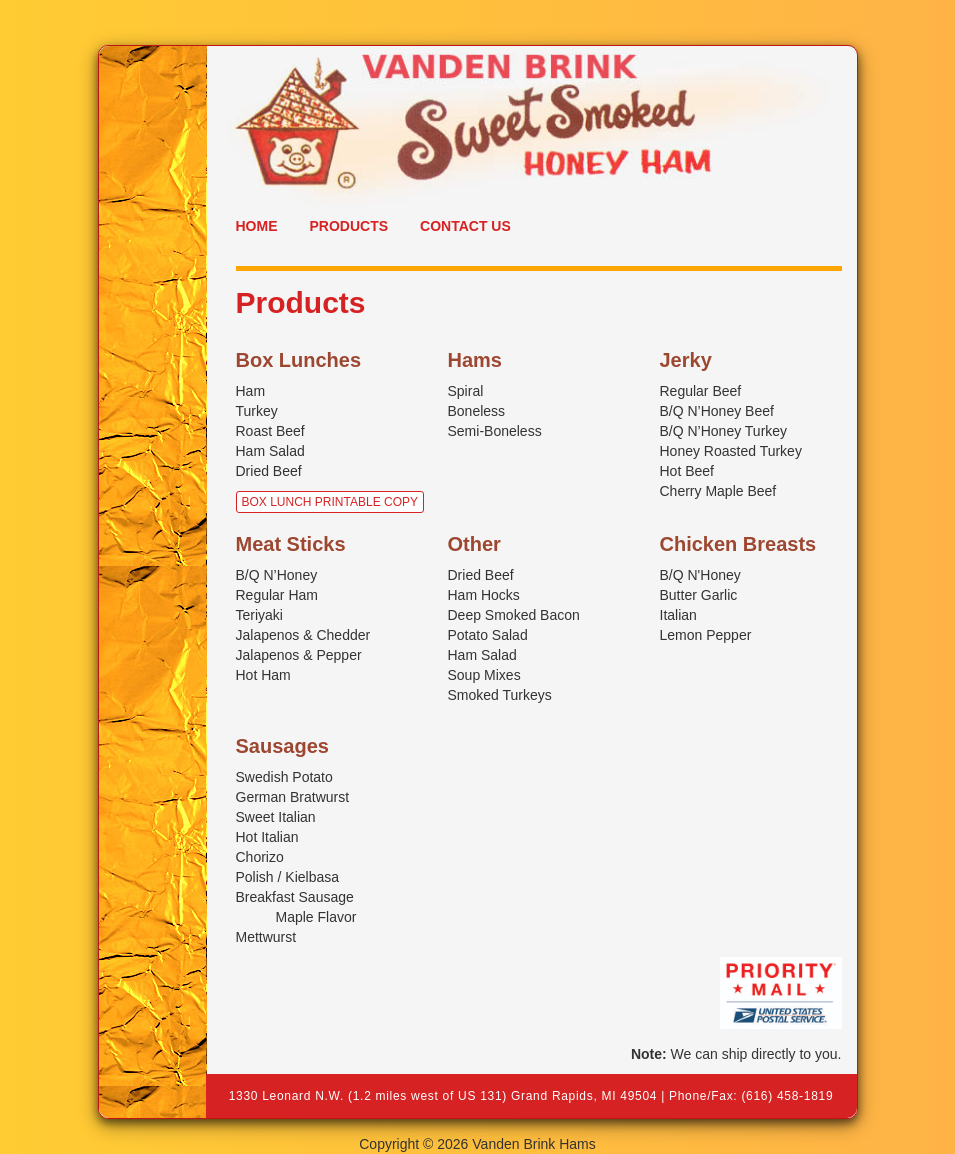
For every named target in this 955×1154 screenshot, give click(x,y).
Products (349, 226)
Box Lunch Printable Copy (330, 502)
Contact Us (465, 226)
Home (257, 226)
